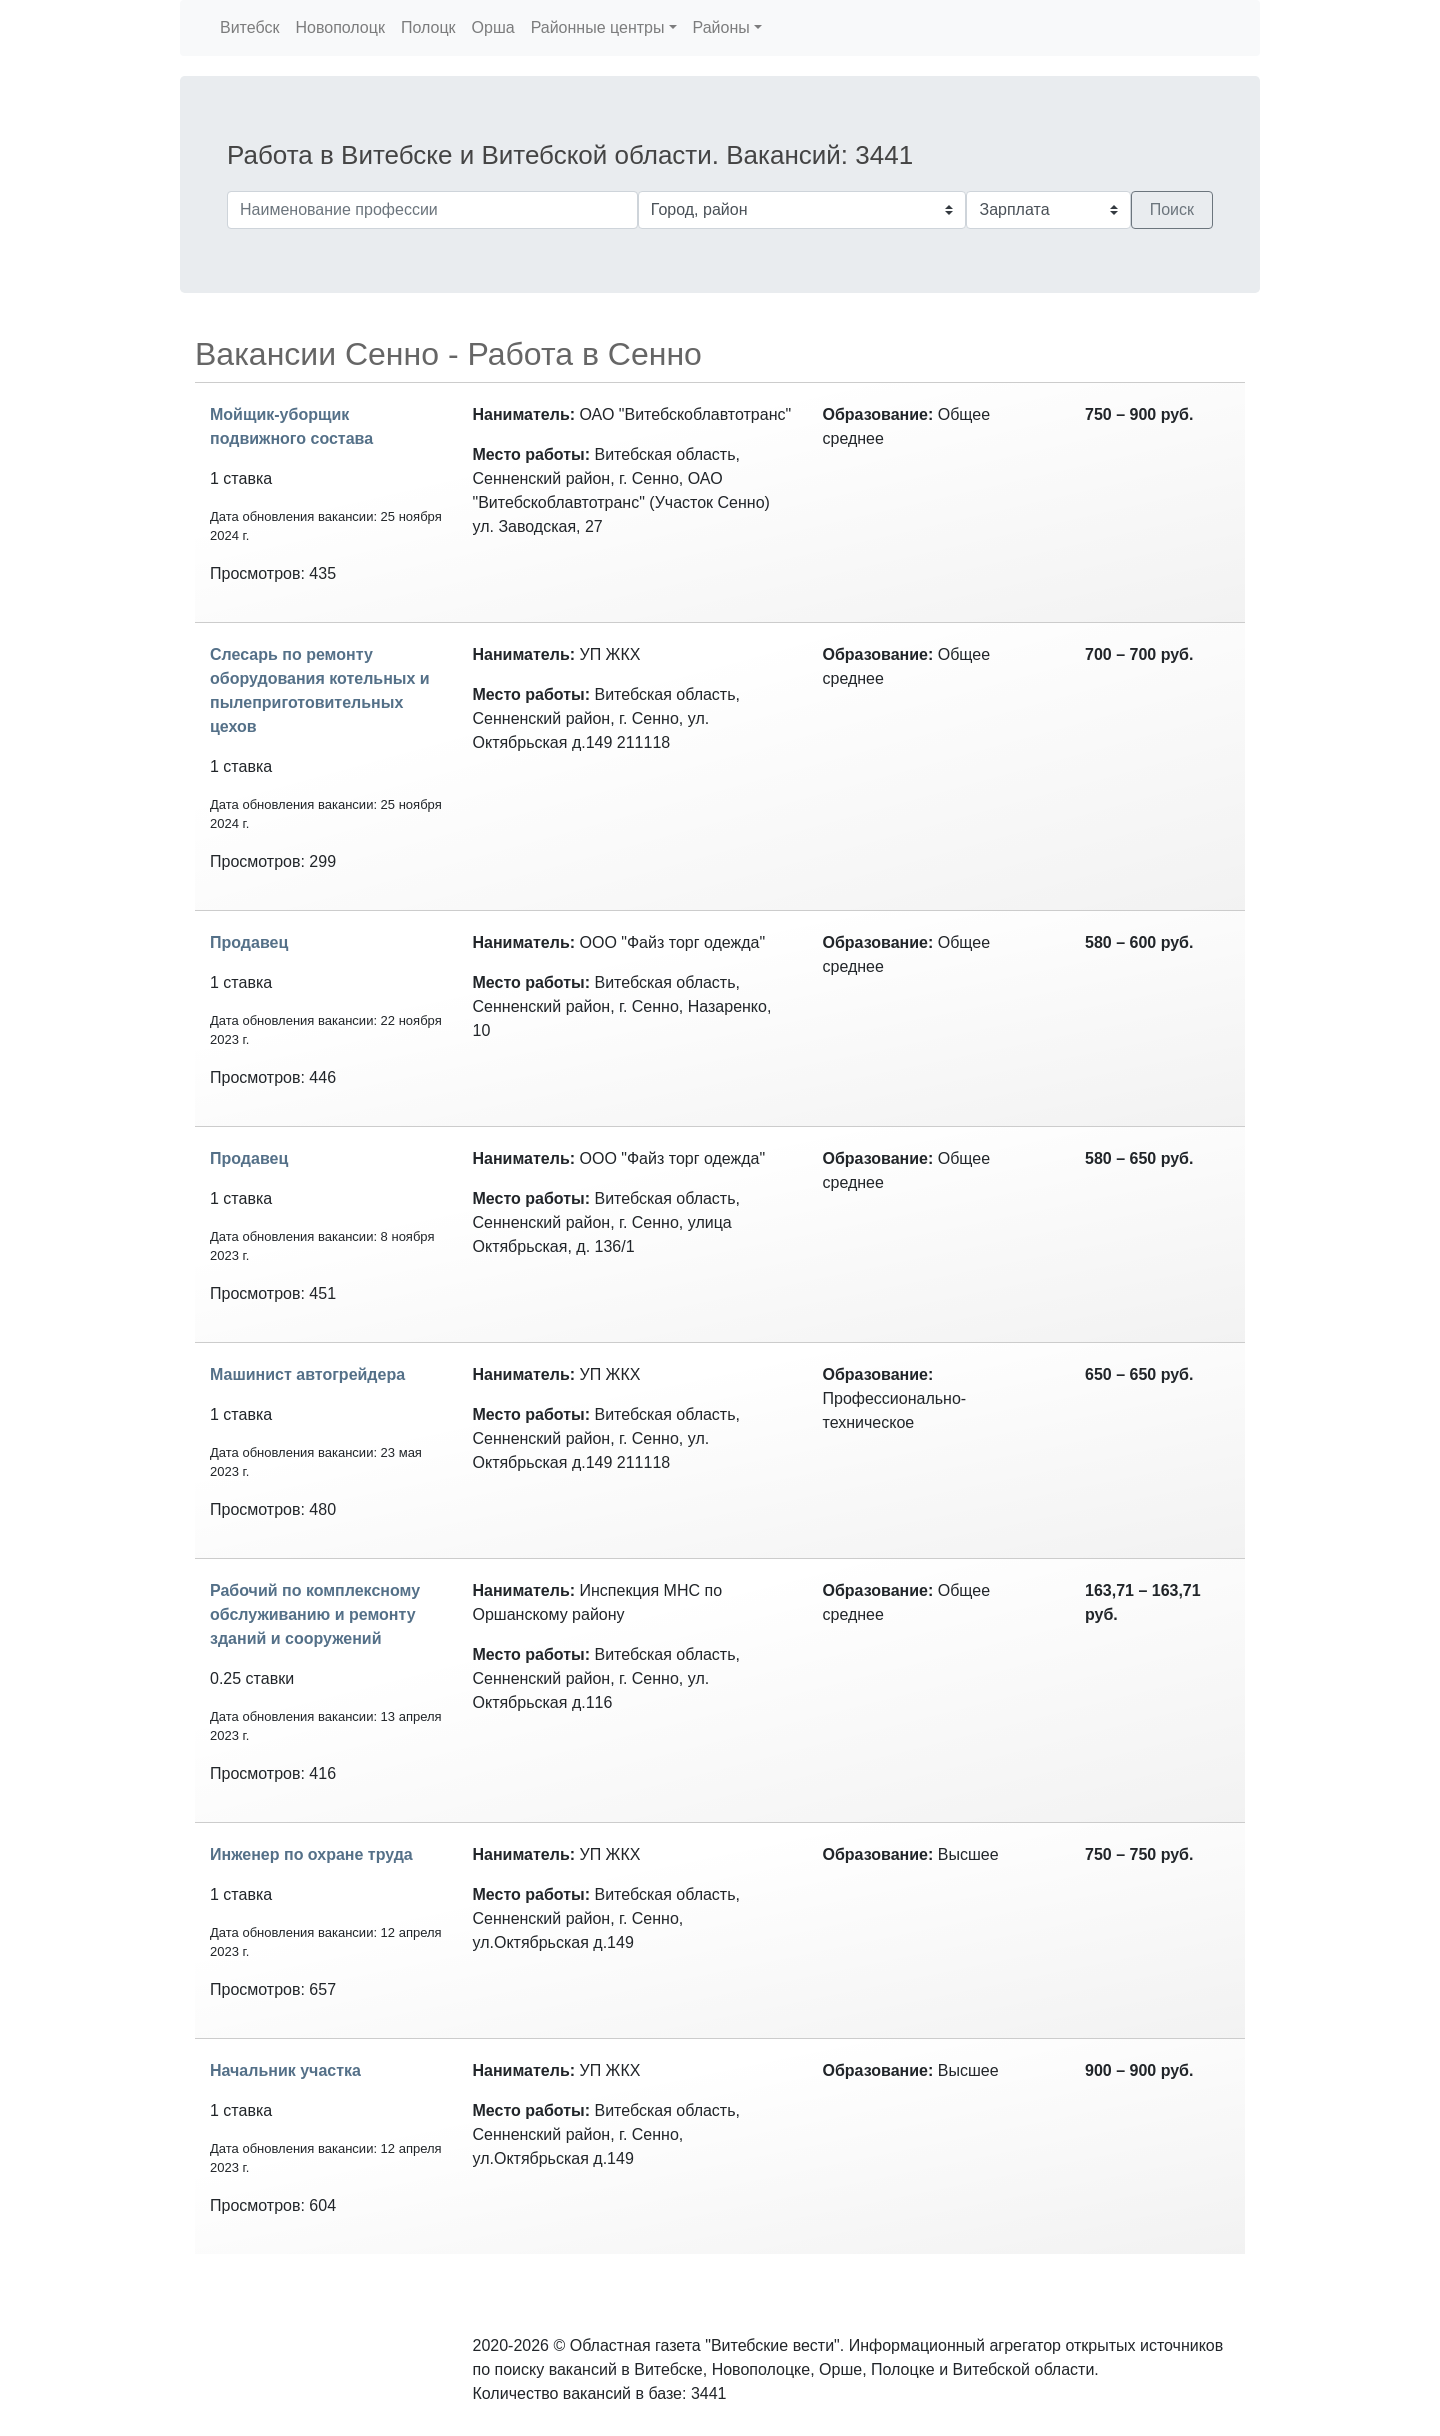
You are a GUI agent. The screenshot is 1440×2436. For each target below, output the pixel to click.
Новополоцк (339, 27)
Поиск (1172, 209)
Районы (721, 27)
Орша (493, 27)
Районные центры (598, 27)
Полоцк (428, 27)
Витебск (249, 27)
